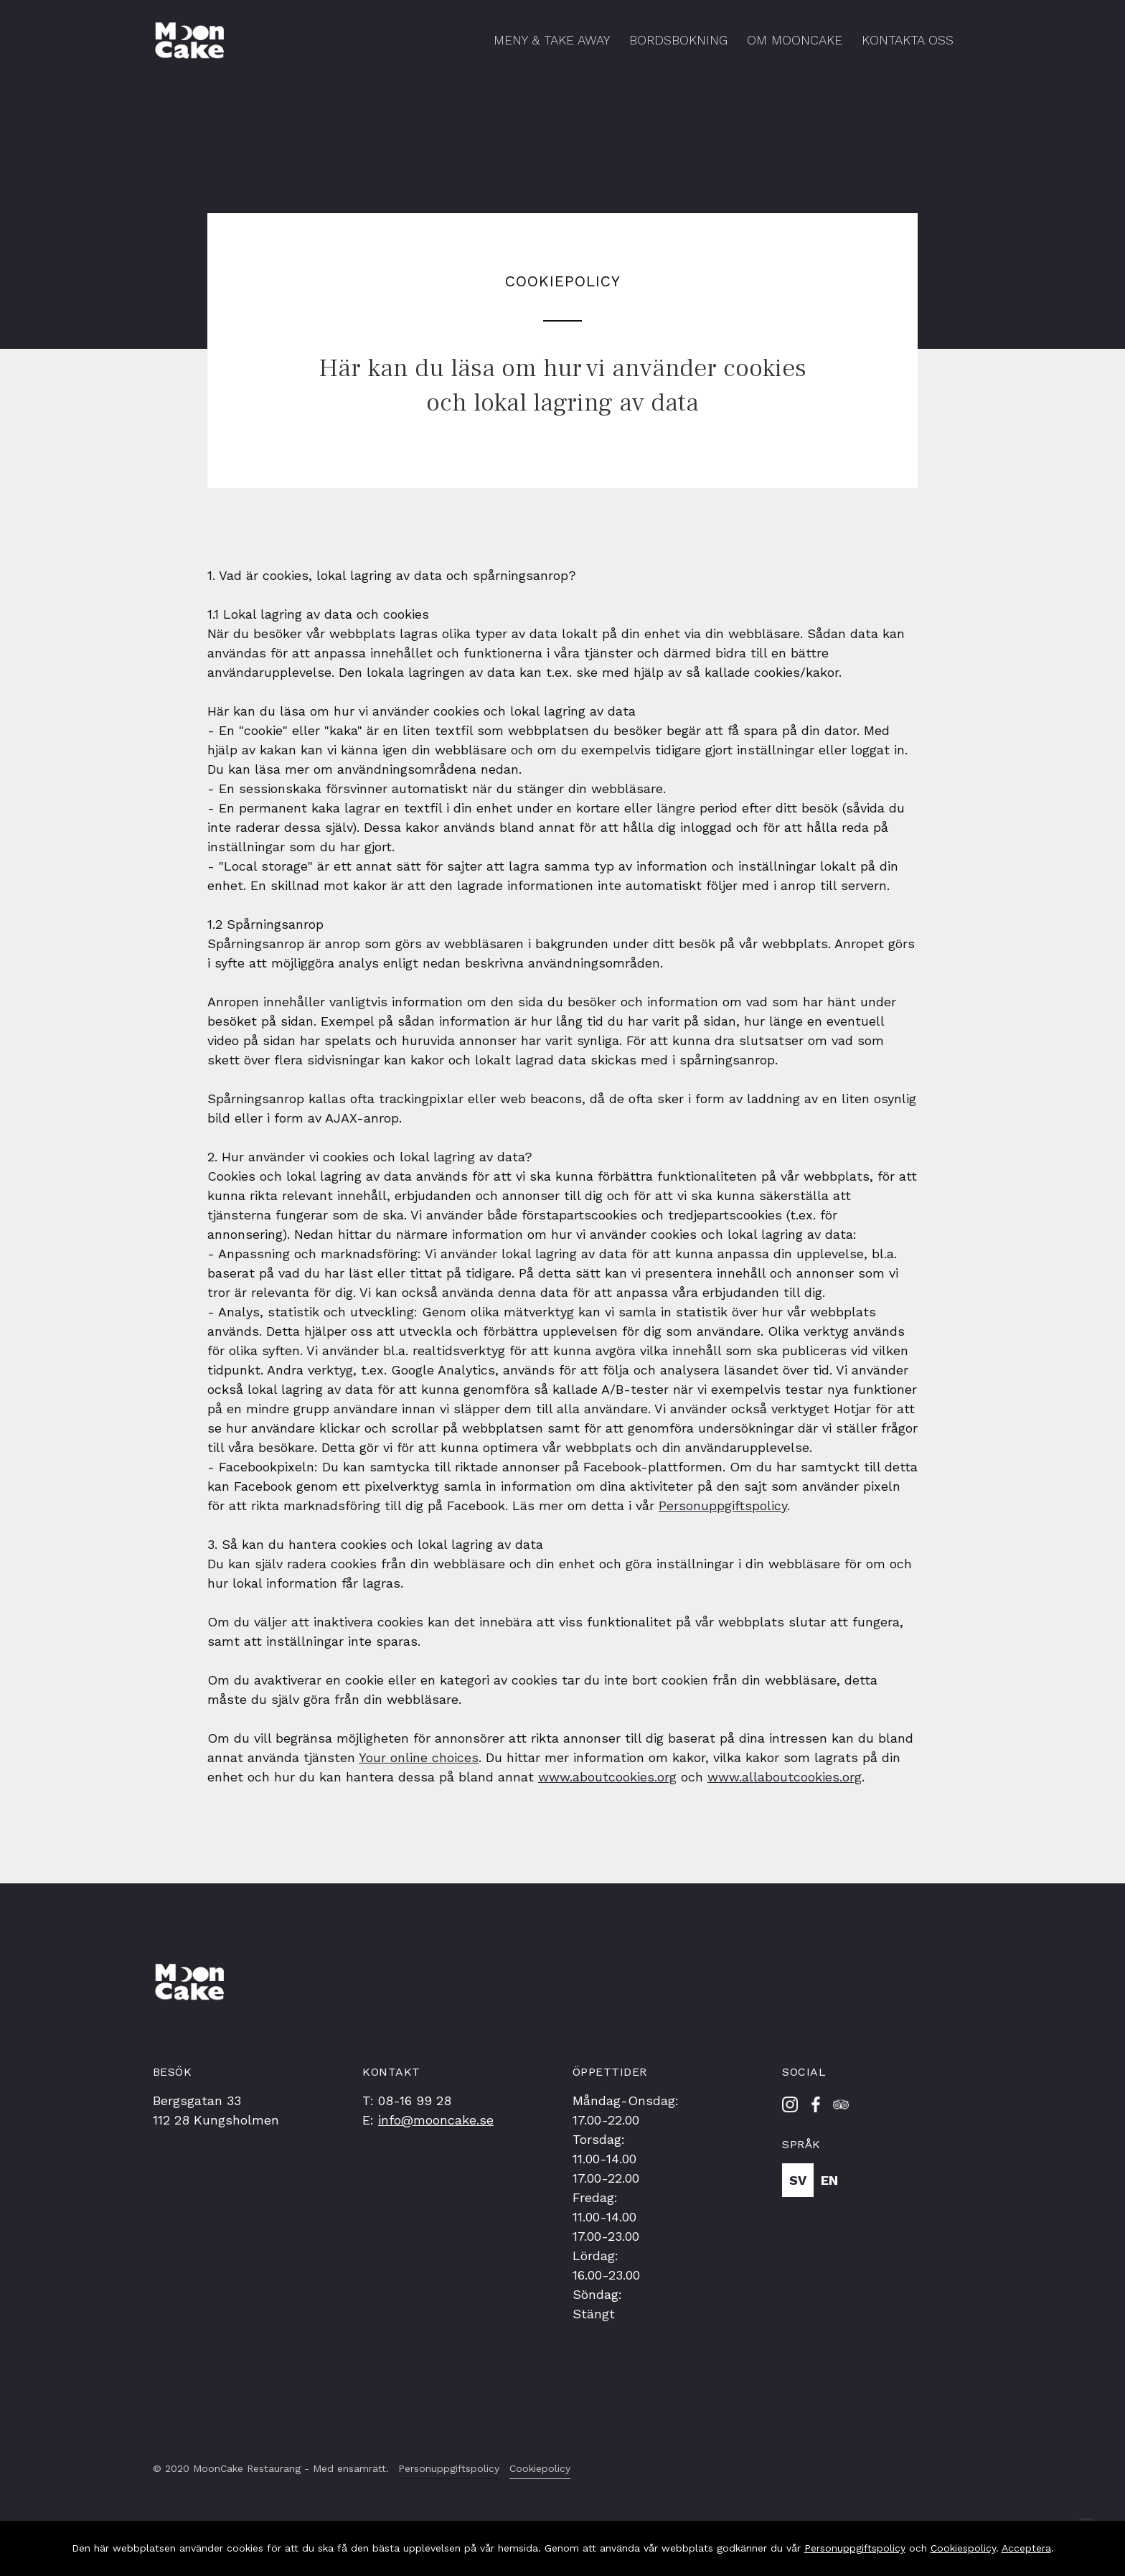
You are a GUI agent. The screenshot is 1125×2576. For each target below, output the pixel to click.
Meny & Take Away (552, 39)
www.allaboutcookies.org (784, 1776)
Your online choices (419, 1757)
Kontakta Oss (908, 39)
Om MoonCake (794, 39)
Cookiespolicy (963, 2548)
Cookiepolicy (539, 2468)
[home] (190, 40)
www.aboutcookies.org (607, 1776)
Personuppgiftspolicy (723, 1505)
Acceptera (1026, 2548)
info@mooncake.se (436, 2119)
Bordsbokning (678, 39)
